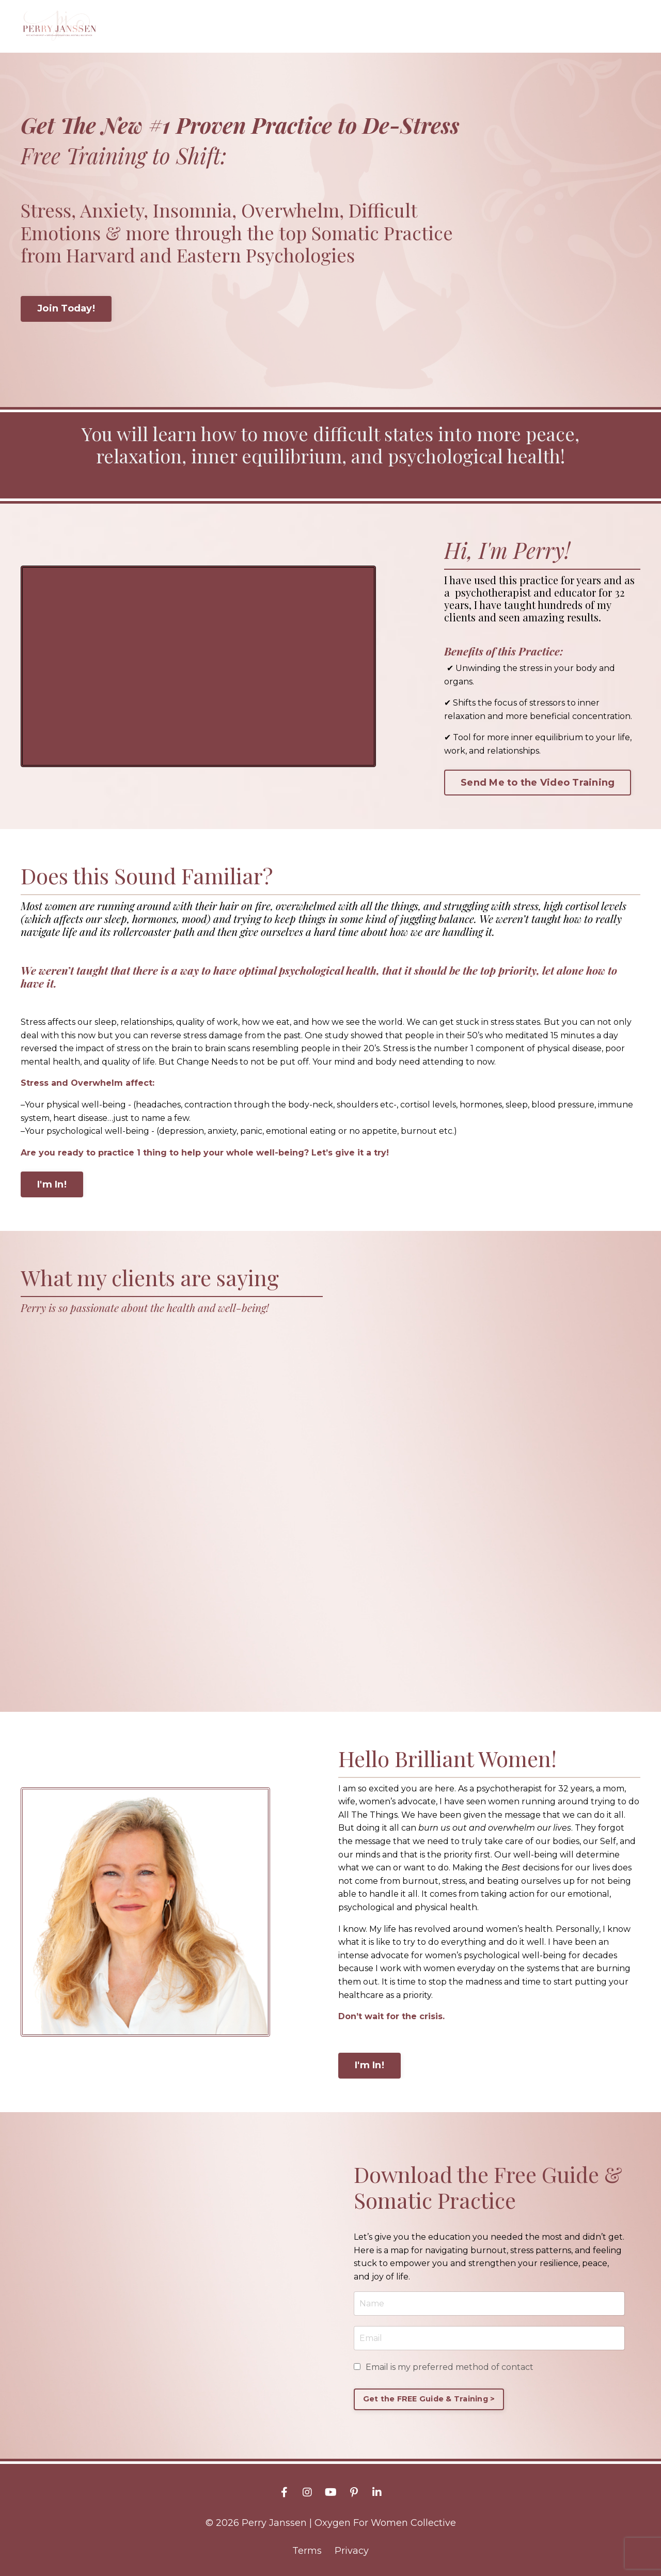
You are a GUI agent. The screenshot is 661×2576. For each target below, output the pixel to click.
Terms (307, 2550)
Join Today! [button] (66, 308)
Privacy (352, 2550)
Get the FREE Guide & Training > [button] (429, 2398)
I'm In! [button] (52, 1184)
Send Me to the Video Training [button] (538, 782)
